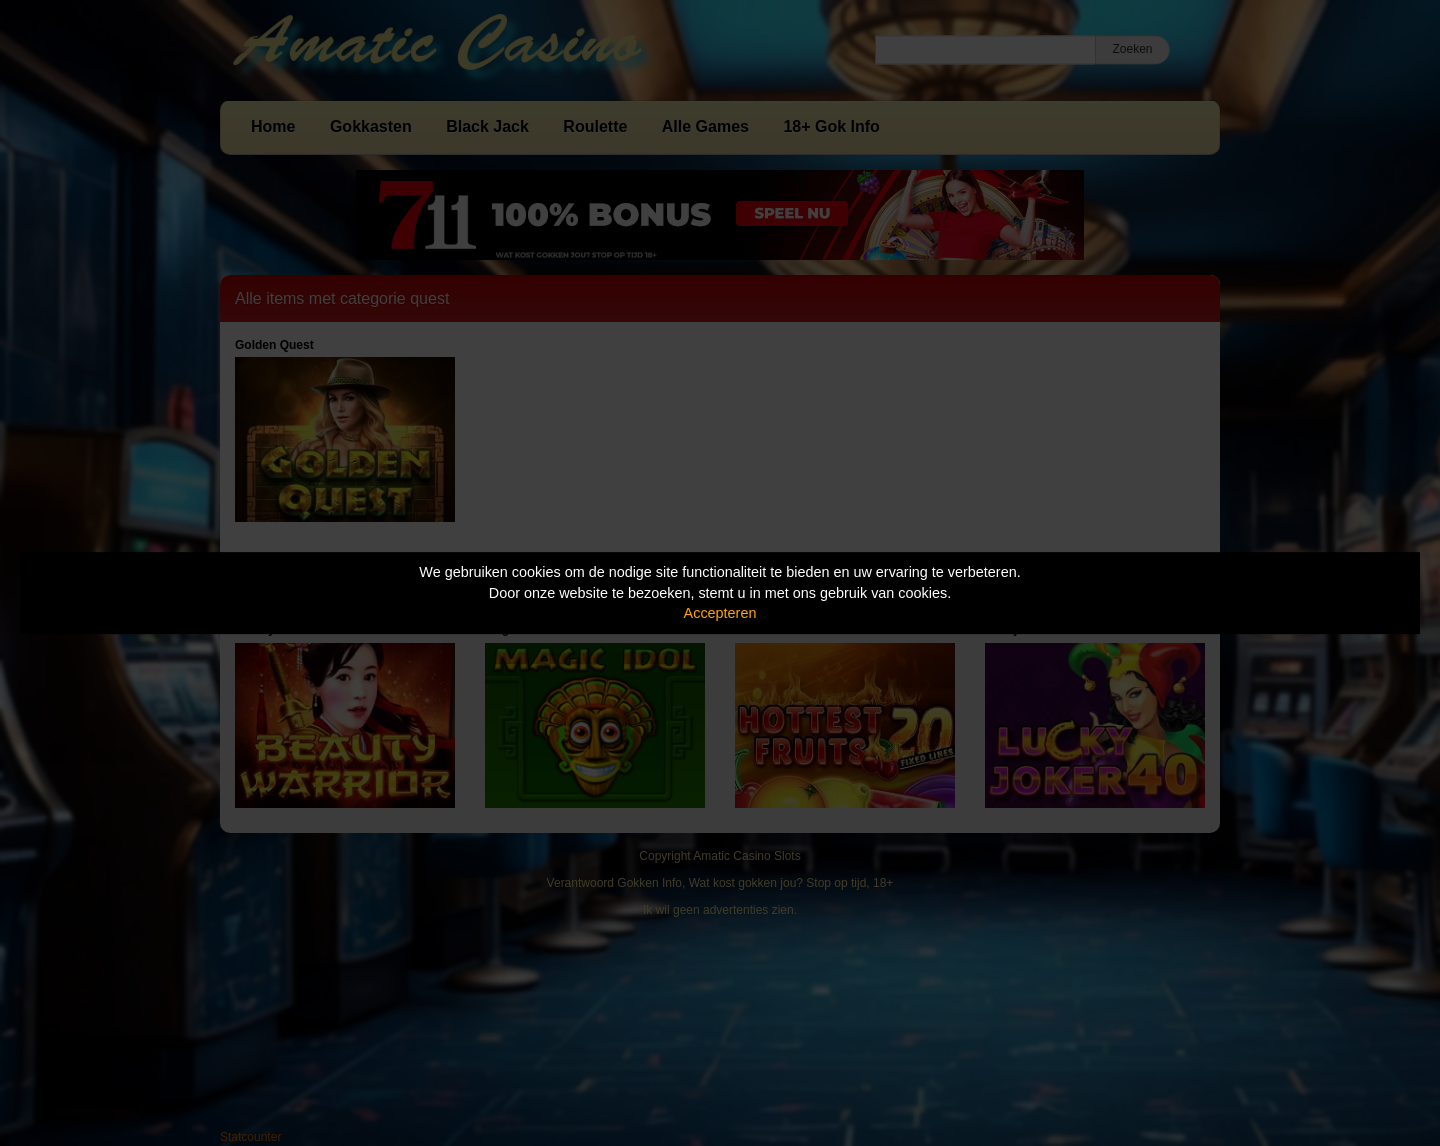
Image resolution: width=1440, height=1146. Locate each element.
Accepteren (720, 613)
